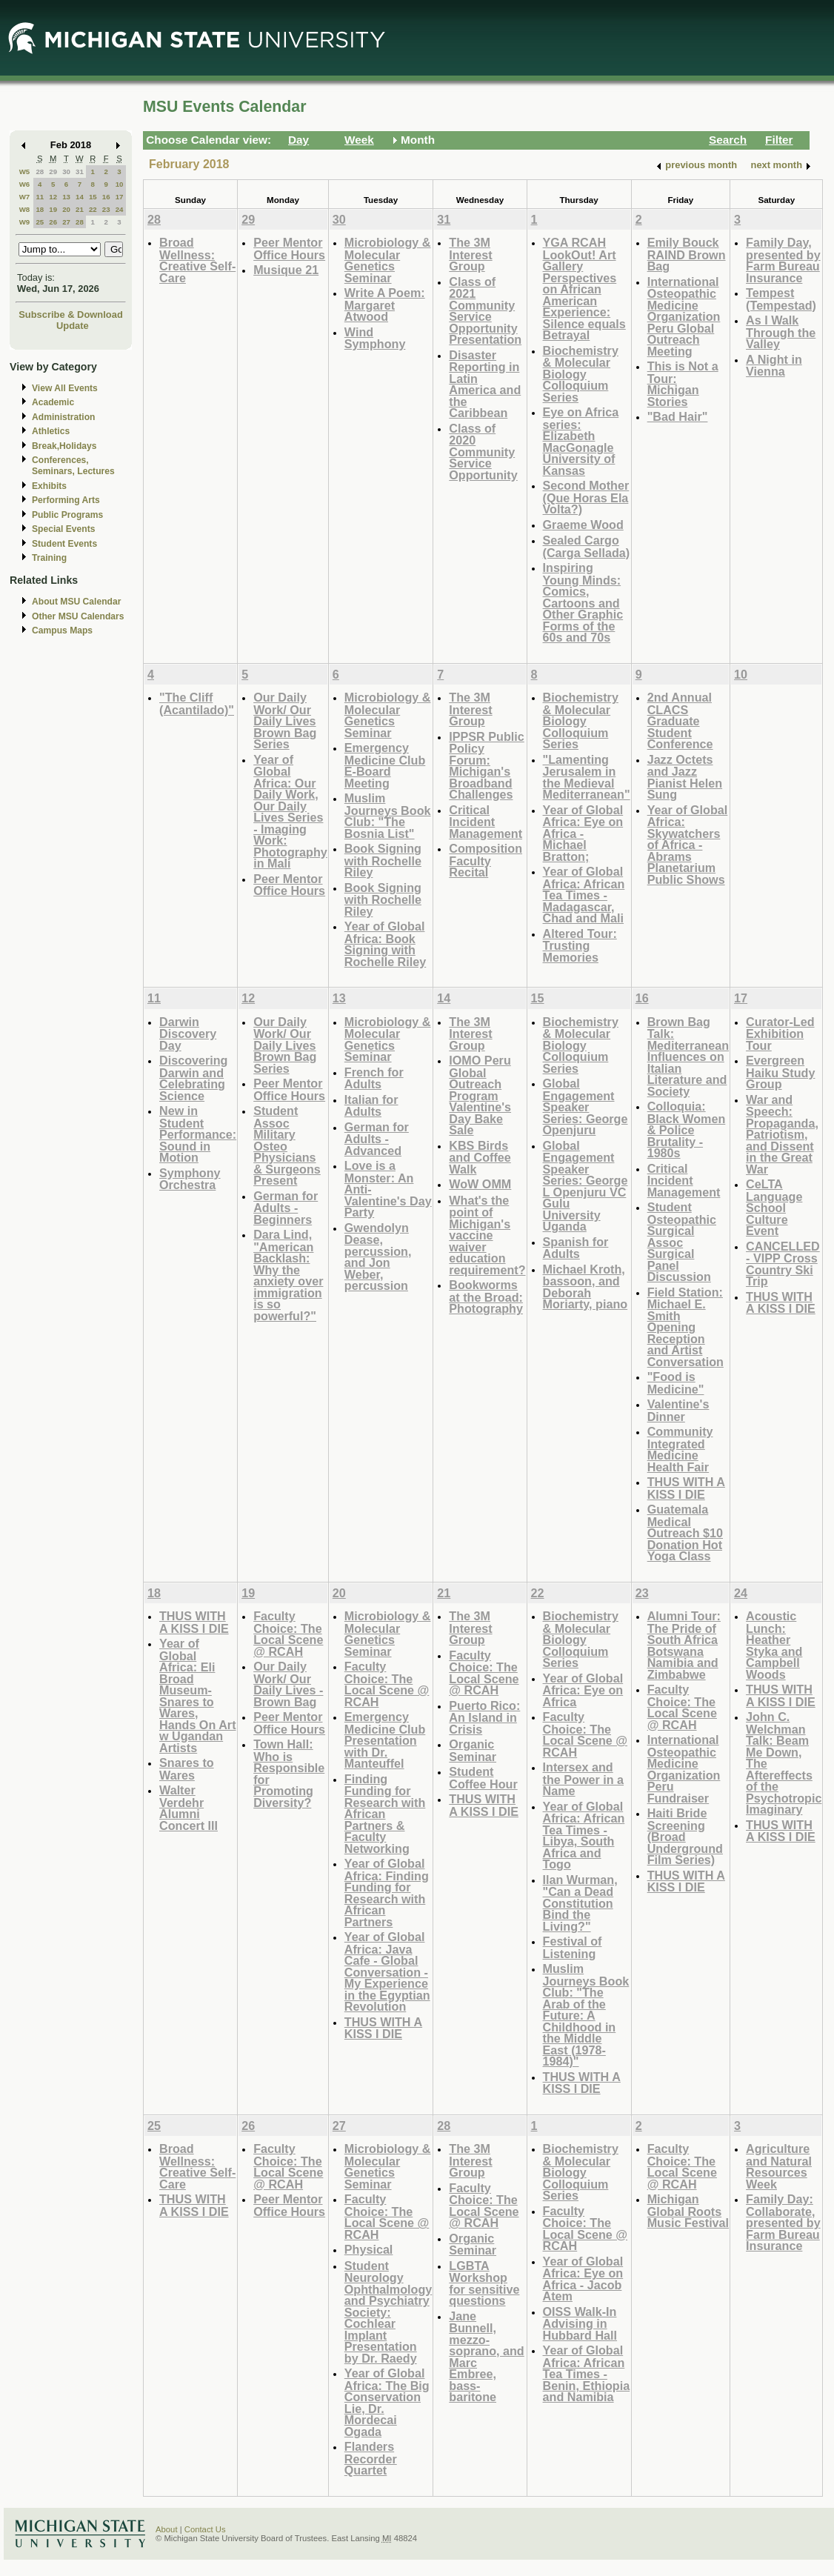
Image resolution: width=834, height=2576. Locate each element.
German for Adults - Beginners (285, 1207)
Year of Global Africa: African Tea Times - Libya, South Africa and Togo (584, 1835)
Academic (53, 402)
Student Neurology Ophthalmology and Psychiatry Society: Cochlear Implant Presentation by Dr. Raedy (388, 2312)
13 (66, 197)
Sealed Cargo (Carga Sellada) (586, 546)
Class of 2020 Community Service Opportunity (483, 452)
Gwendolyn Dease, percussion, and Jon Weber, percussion (378, 1257)
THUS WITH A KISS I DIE (686, 1488)
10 (120, 184)
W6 (24, 184)
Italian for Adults (371, 1106)
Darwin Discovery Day (187, 1033)
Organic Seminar (472, 1750)
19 (53, 209)
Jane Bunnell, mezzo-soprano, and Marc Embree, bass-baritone (486, 2356)
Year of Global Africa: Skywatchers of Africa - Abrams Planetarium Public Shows (687, 844)
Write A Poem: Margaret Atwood (384, 304)
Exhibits (49, 486)
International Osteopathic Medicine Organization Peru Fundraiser (684, 1769)
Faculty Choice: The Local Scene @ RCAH (288, 1633)
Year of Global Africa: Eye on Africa (583, 1689)
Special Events (63, 529)
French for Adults (374, 1078)
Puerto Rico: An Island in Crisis (484, 1717)
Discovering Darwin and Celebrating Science (193, 1078)
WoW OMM (480, 1184)
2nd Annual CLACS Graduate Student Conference (680, 720)
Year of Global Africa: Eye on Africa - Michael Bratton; (583, 833)
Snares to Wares (186, 1769)
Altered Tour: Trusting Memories (580, 945)
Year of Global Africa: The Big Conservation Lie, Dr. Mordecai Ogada (387, 2402)
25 (40, 222)
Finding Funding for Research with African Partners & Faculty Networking (385, 1813)
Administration (63, 417)
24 (120, 209)
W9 (24, 222)
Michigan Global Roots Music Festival (688, 2210)
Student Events (64, 544)
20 (66, 209)
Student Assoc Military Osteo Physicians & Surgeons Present (287, 1145)
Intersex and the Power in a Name (583, 1778)
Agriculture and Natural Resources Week (779, 2166)
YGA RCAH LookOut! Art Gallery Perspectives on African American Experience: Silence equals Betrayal (584, 289)
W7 (24, 197)
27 (66, 222)
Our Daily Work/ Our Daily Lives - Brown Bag (288, 1684)
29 (53, 171)
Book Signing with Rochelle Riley (382, 860)
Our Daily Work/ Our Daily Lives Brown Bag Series (284, 720)
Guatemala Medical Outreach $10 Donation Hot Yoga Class (685, 1532)
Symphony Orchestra (190, 1179)
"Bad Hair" (677, 416)
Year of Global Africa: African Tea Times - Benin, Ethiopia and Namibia (586, 2373)
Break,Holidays (64, 446)
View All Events (65, 388)
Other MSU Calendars (78, 616)
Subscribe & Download (71, 314)
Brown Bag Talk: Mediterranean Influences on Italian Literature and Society (688, 1056)
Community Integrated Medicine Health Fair (680, 1449)
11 (40, 197)
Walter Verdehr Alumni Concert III (188, 1807)
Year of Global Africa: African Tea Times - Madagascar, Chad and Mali (584, 895)
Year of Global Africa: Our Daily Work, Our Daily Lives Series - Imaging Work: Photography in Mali (290, 812)
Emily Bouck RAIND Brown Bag (686, 254)
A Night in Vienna (774, 366)
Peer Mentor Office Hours (289, 249)
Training (49, 558)
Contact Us (205, 2529)
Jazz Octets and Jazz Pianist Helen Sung (684, 777)
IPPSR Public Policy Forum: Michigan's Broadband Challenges (486, 766)
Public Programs (67, 515)
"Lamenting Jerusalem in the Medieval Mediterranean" (586, 777)
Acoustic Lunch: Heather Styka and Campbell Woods (774, 1645)
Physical (368, 2249)
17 (120, 197)
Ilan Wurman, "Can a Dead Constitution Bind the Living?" (580, 1903)
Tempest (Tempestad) (781, 299)
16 (106, 197)
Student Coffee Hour (483, 1778)
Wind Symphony (375, 338)
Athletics (51, 431)
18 (40, 209)
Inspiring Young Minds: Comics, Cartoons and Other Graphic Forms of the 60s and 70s (583, 602)
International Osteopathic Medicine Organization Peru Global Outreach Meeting (684, 316)
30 (66, 171)
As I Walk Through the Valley (780, 331)
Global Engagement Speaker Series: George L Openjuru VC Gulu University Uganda (585, 1186)
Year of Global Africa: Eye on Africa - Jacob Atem (583, 2278)
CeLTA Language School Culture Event (774, 1207)
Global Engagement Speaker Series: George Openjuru (585, 1106)
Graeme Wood (583, 524)
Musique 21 (285, 269)
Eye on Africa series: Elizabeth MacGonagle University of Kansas (581, 441)
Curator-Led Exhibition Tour (780, 1033)
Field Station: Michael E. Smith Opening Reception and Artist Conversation (685, 1326)
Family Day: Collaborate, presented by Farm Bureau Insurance (783, 2222)
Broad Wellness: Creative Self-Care (197, 260)
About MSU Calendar (76, 601)
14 (80, 197)
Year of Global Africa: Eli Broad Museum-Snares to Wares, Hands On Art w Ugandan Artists (197, 1695)
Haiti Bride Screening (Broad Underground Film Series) (685, 1836)
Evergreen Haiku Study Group (780, 1072)
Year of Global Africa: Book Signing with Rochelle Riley (385, 943)
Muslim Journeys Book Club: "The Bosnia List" (387, 815)
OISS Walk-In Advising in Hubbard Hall (580, 2323)
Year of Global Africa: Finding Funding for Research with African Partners (386, 1892)
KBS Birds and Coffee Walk (479, 1157)
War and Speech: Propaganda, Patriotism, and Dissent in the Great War (782, 1134)
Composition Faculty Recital (485, 860)
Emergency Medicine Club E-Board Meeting (385, 765)
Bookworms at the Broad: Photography (486, 1296)
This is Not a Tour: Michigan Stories (682, 383)
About (167, 2529)
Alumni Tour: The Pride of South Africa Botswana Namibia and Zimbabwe (684, 1645)
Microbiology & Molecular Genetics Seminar (387, 260)
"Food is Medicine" (675, 1383)
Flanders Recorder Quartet (370, 2458)
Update (72, 325)
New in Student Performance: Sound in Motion (197, 1134)
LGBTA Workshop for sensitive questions (484, 2283)
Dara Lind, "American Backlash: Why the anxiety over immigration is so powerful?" (288, 1275)
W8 (24, 209)
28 (40, 171)
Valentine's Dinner (678, 1410)
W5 (24, 171)
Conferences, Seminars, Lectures (73, 465)
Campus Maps (62, 630)
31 (80, 171)
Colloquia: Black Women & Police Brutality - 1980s (686, 1129)
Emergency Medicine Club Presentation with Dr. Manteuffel (385, 1740)
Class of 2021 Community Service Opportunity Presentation (485, 311)
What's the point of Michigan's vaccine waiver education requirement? (487, 1235)
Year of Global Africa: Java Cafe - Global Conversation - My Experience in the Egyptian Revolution (387, 1971)
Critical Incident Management (485, 821)
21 (80, 209)
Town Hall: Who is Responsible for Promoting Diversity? (288, 1773)
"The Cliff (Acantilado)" (196, 703)
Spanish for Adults (576, 1248)
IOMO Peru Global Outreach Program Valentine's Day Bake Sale (480, 1095)
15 (93, 197)
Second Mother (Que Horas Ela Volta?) (586, 497)
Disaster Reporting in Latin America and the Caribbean (485, 384)
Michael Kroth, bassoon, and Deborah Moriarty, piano (585, 1286)
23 (106, 209)
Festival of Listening (572, 1947)
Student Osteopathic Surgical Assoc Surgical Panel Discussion (681, 1241)
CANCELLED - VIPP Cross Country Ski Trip (783, 1263)
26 (53, 222)
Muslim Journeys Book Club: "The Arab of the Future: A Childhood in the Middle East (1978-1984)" (586, 2015)
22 (93, 209)
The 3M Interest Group (470, 254)
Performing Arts (66, 500)
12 (53, 197)
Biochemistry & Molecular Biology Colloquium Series (580, 374)
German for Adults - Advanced (376, 1138)
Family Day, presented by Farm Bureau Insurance (783, 260)
